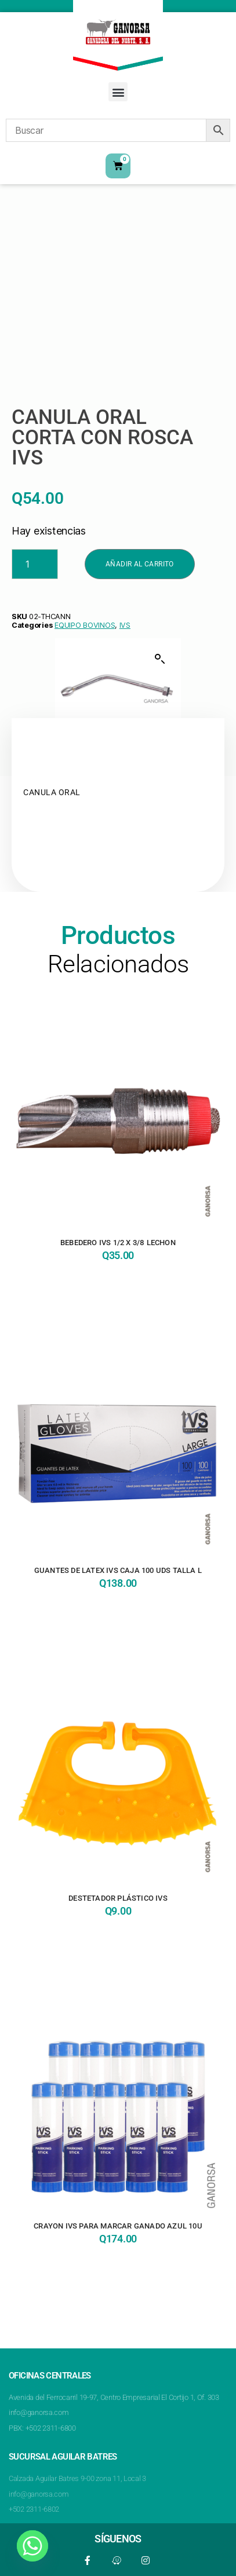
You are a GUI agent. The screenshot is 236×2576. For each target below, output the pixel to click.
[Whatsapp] (32, 2546)
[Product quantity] (35, 564)
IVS (124, 625)
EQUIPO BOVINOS (85, 625)
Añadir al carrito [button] (118, 1286)
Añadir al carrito (140, 564)
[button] (118, 91)
